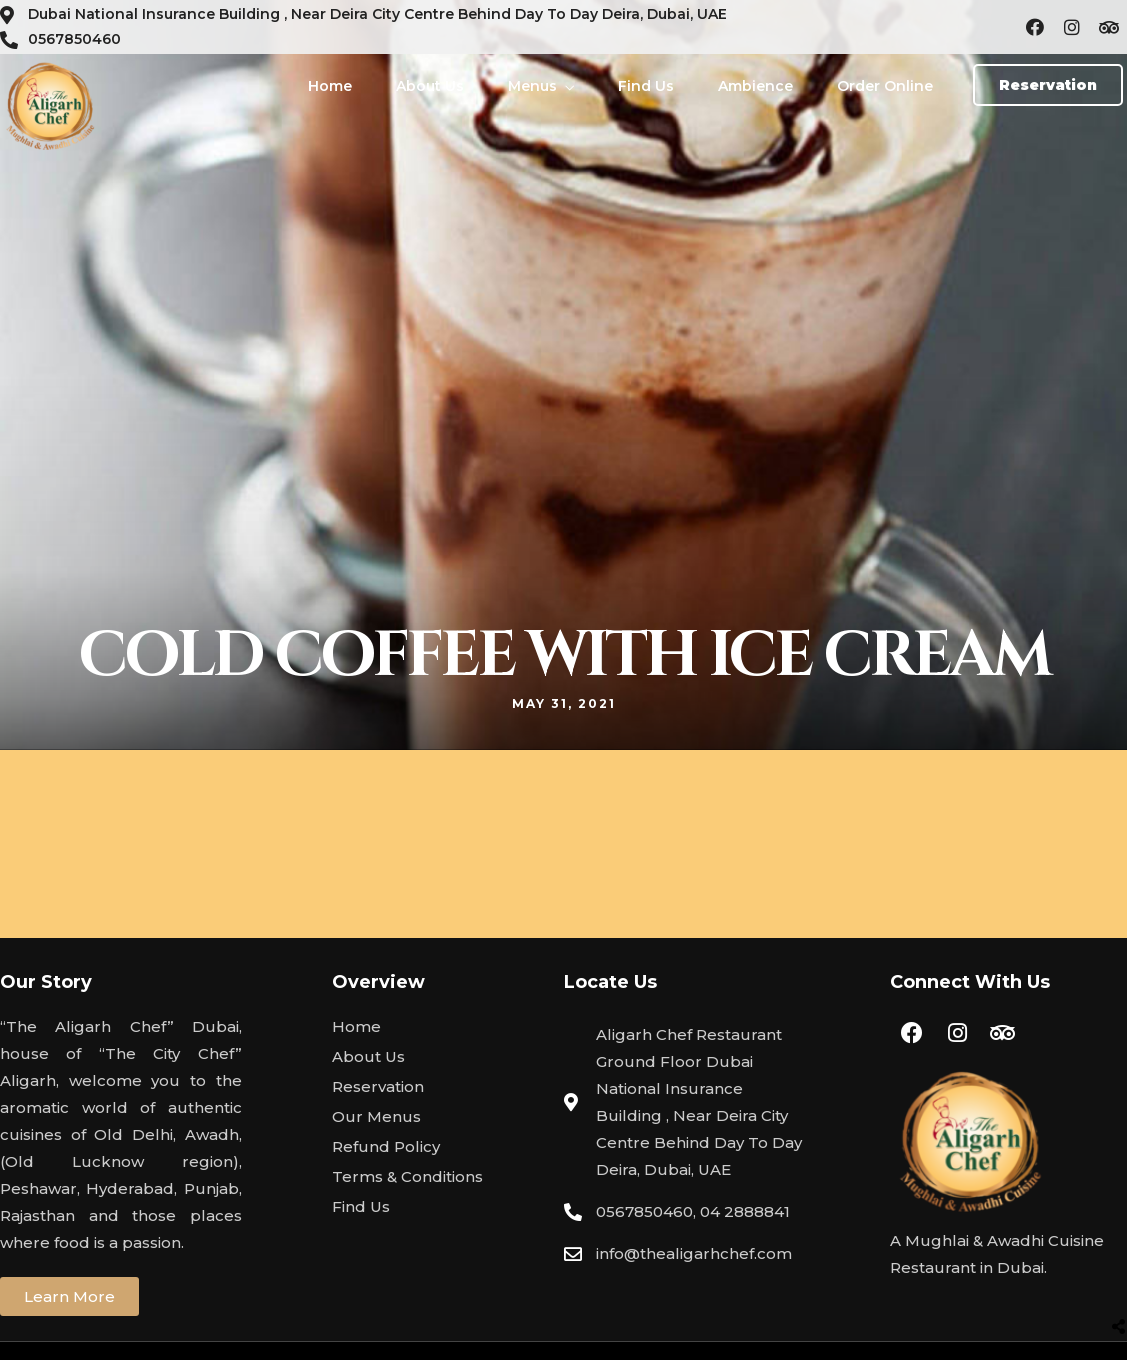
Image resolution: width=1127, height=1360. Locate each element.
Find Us (646, 86)
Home (330, 86)
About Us (430, 86)
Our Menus (376, 1116)
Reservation (378, 1086)
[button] (1048, 85)
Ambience (755, 86)
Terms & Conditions (407, 1176)
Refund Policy (386, 1146)
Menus (532, 86)
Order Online (885, 86)
